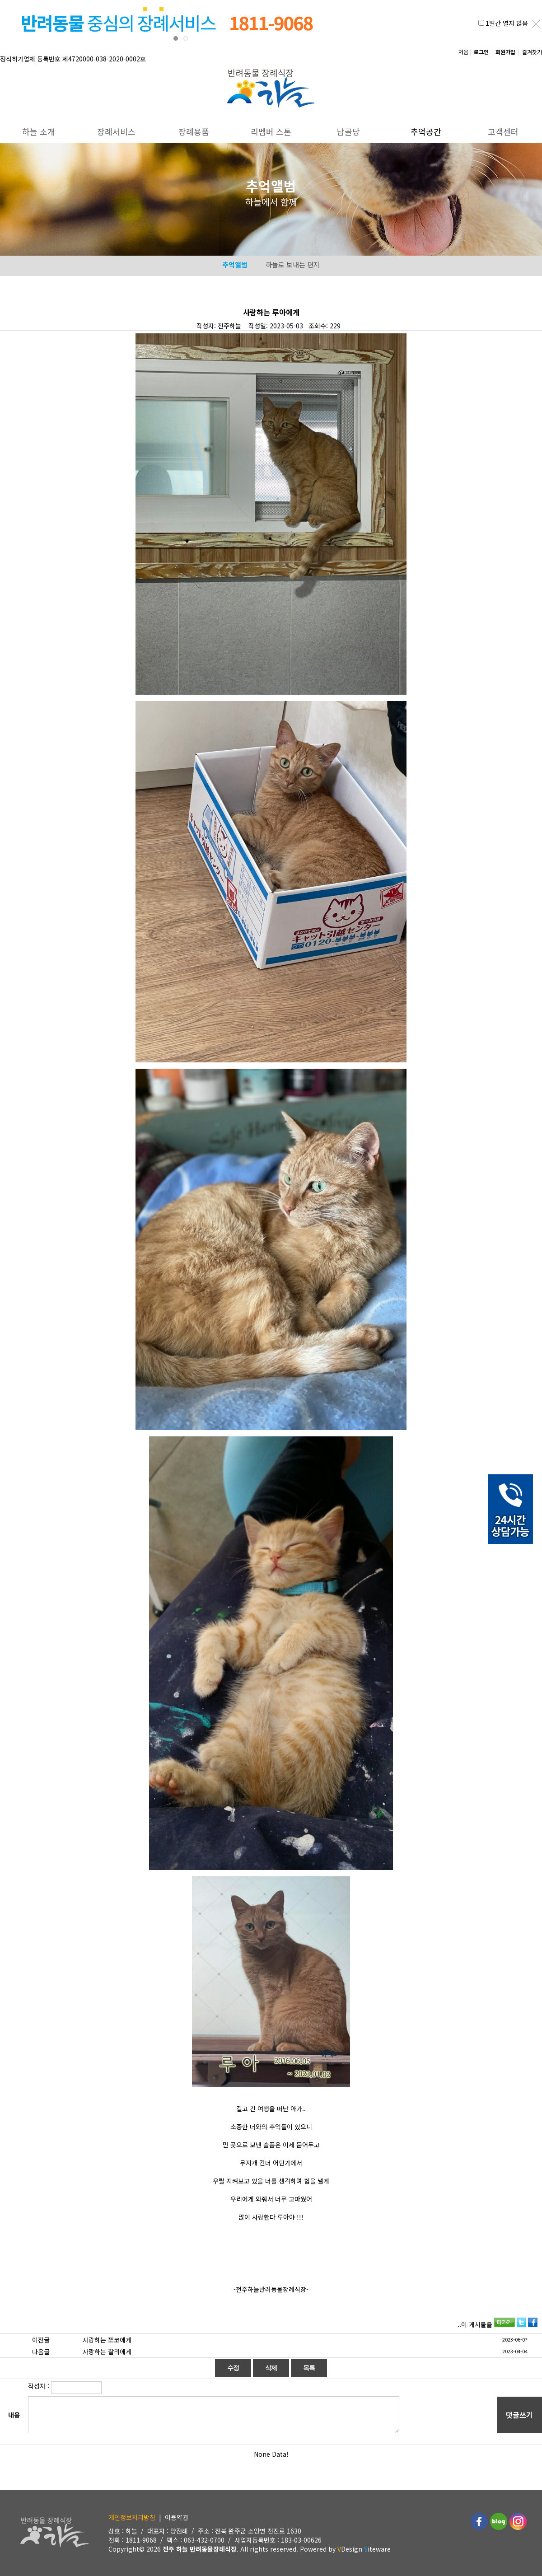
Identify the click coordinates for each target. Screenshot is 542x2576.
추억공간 (426, 128)
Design (349, 2548)
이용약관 (176, 2517)
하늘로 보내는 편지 (293, 264)
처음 (463, 52)
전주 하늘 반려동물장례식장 (200, 2548)
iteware (377, 2548)
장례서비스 (116, 128)
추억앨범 (235, 264)
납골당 (348, 128)
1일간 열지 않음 (507, 23)
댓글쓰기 (519, 2414)
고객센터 (503, 128)
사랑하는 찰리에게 (107, 2351)
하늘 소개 (38, 128)
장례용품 (193, 128)
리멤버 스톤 (271, 128)
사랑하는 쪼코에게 (107, 2339)
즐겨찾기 (532, 52)
